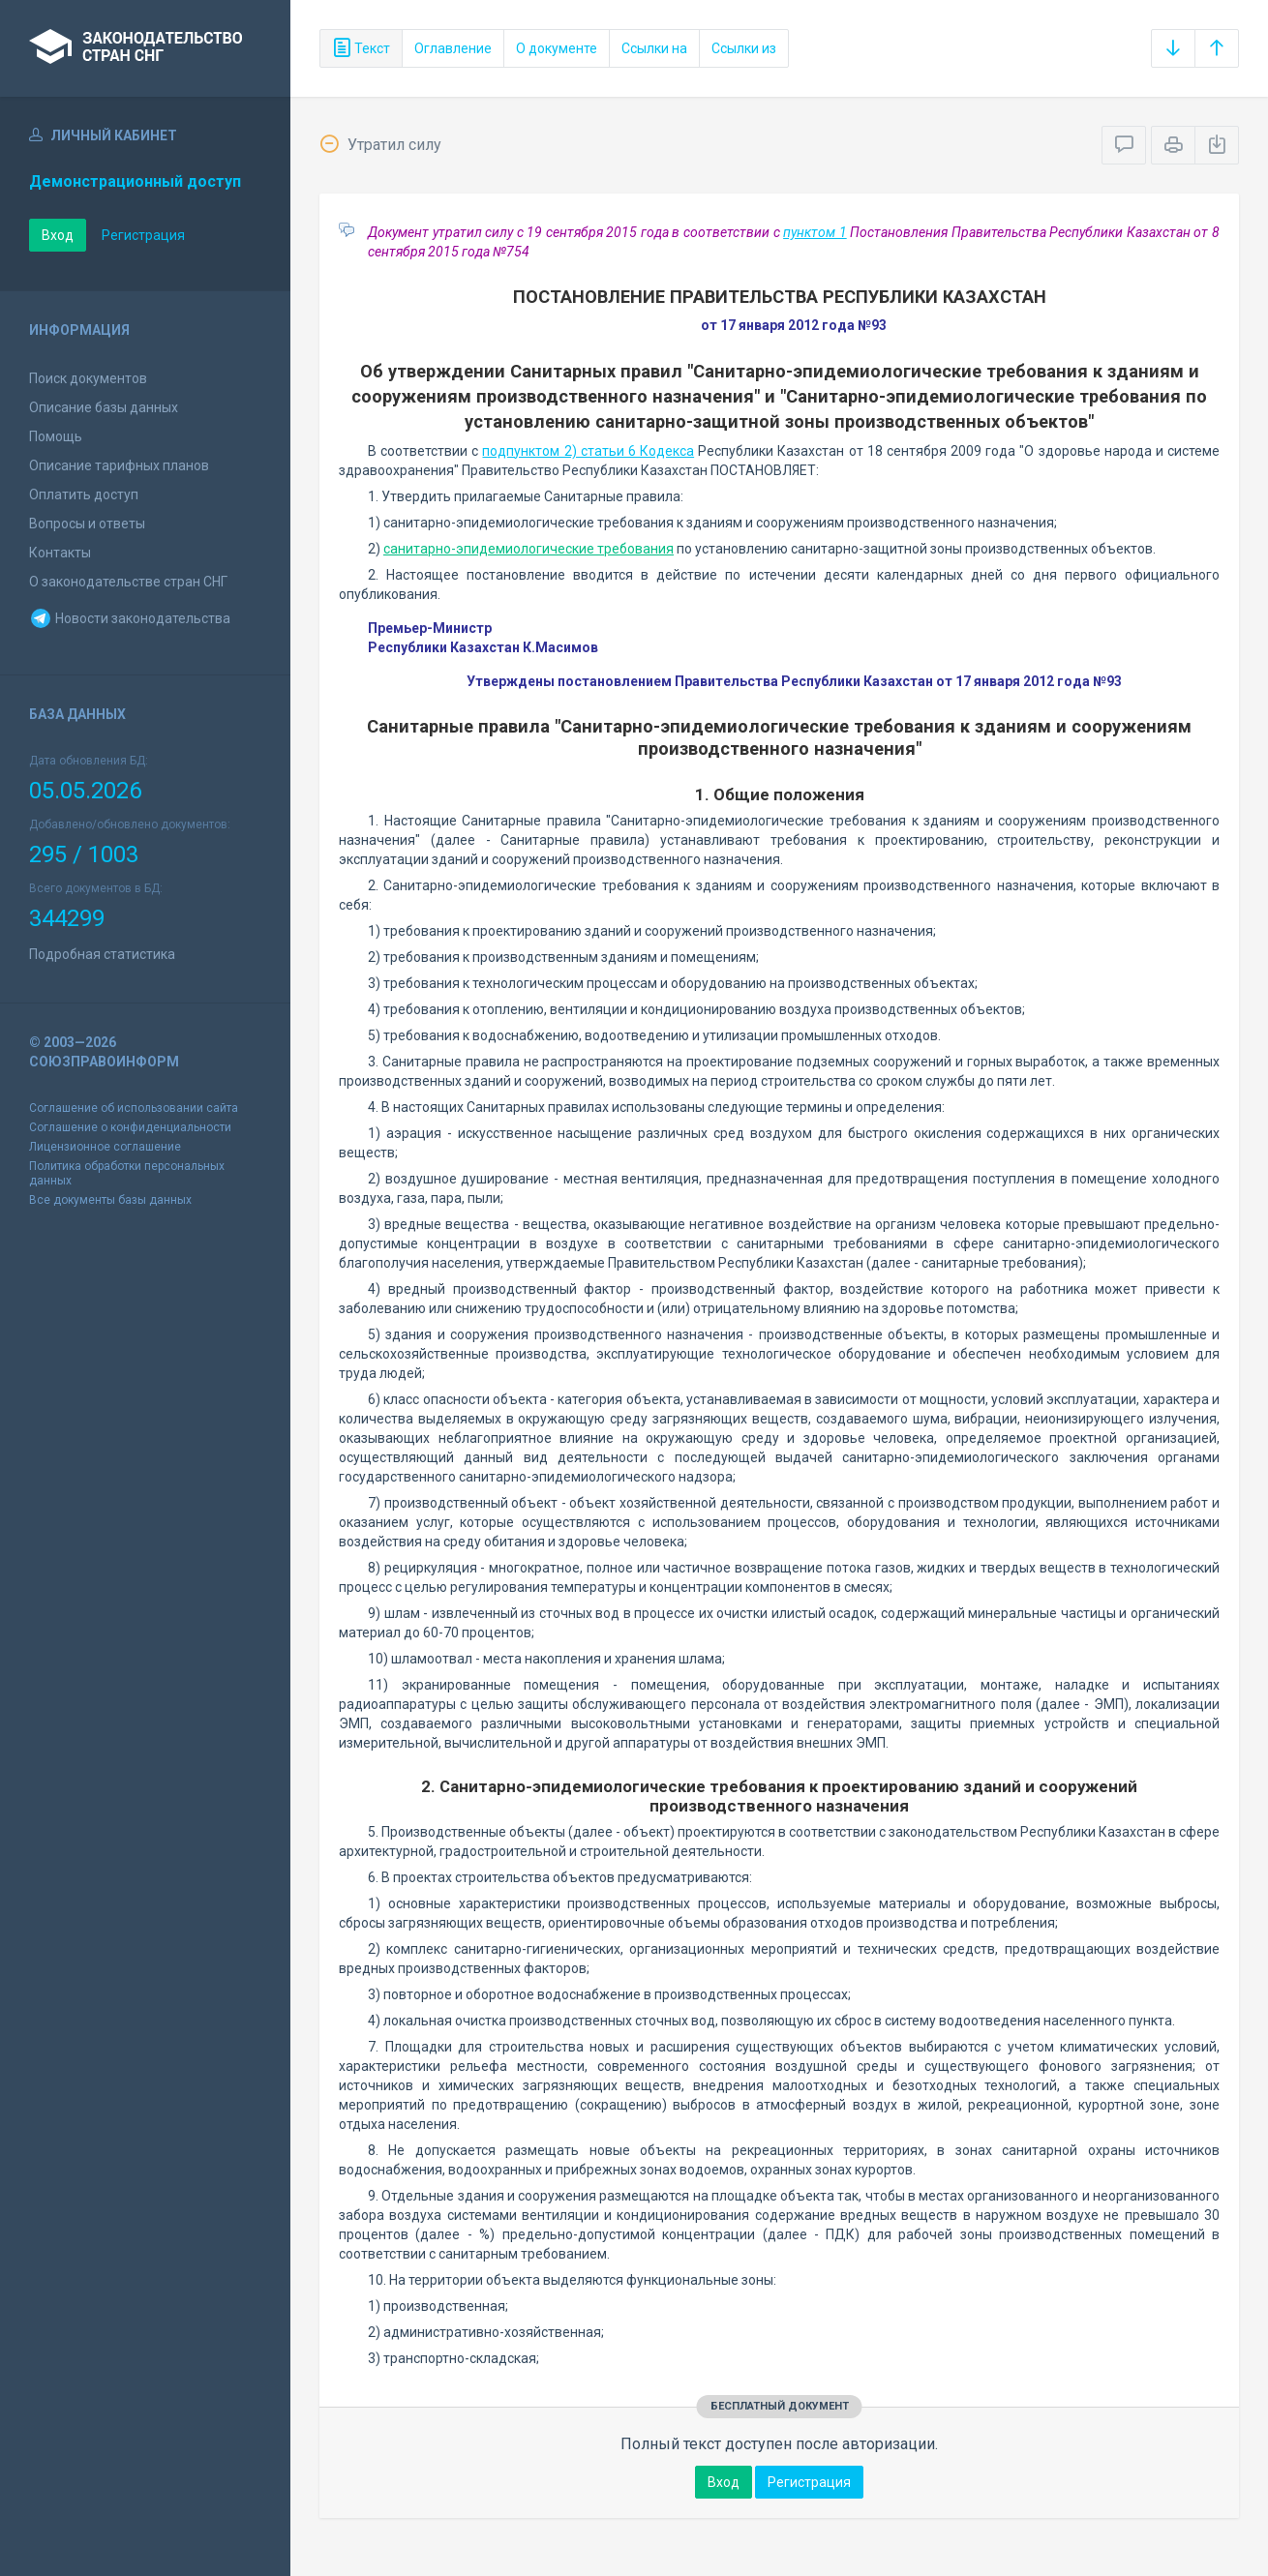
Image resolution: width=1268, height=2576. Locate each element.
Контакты (60, 552)
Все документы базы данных (110, 1200)
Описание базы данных (103, 407)
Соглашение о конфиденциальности (130, 1127)
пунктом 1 (815, 232)
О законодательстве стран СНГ (128, 581)
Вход (58, 235)
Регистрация (143, 235)
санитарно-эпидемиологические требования (528, 548)
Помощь (55, 436)
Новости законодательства (129, 618)
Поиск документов (88, 378)
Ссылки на (654, 48)
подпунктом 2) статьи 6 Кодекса (588, 451)
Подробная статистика (102, 954)
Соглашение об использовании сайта (133, 1108)
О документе (556, 48)
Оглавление (453, 48)
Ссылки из (743, 48)
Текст (361, 48)
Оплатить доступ (83, 494)
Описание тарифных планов (119, 465)
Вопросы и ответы (87, 523)
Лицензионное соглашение (105, 1146)
